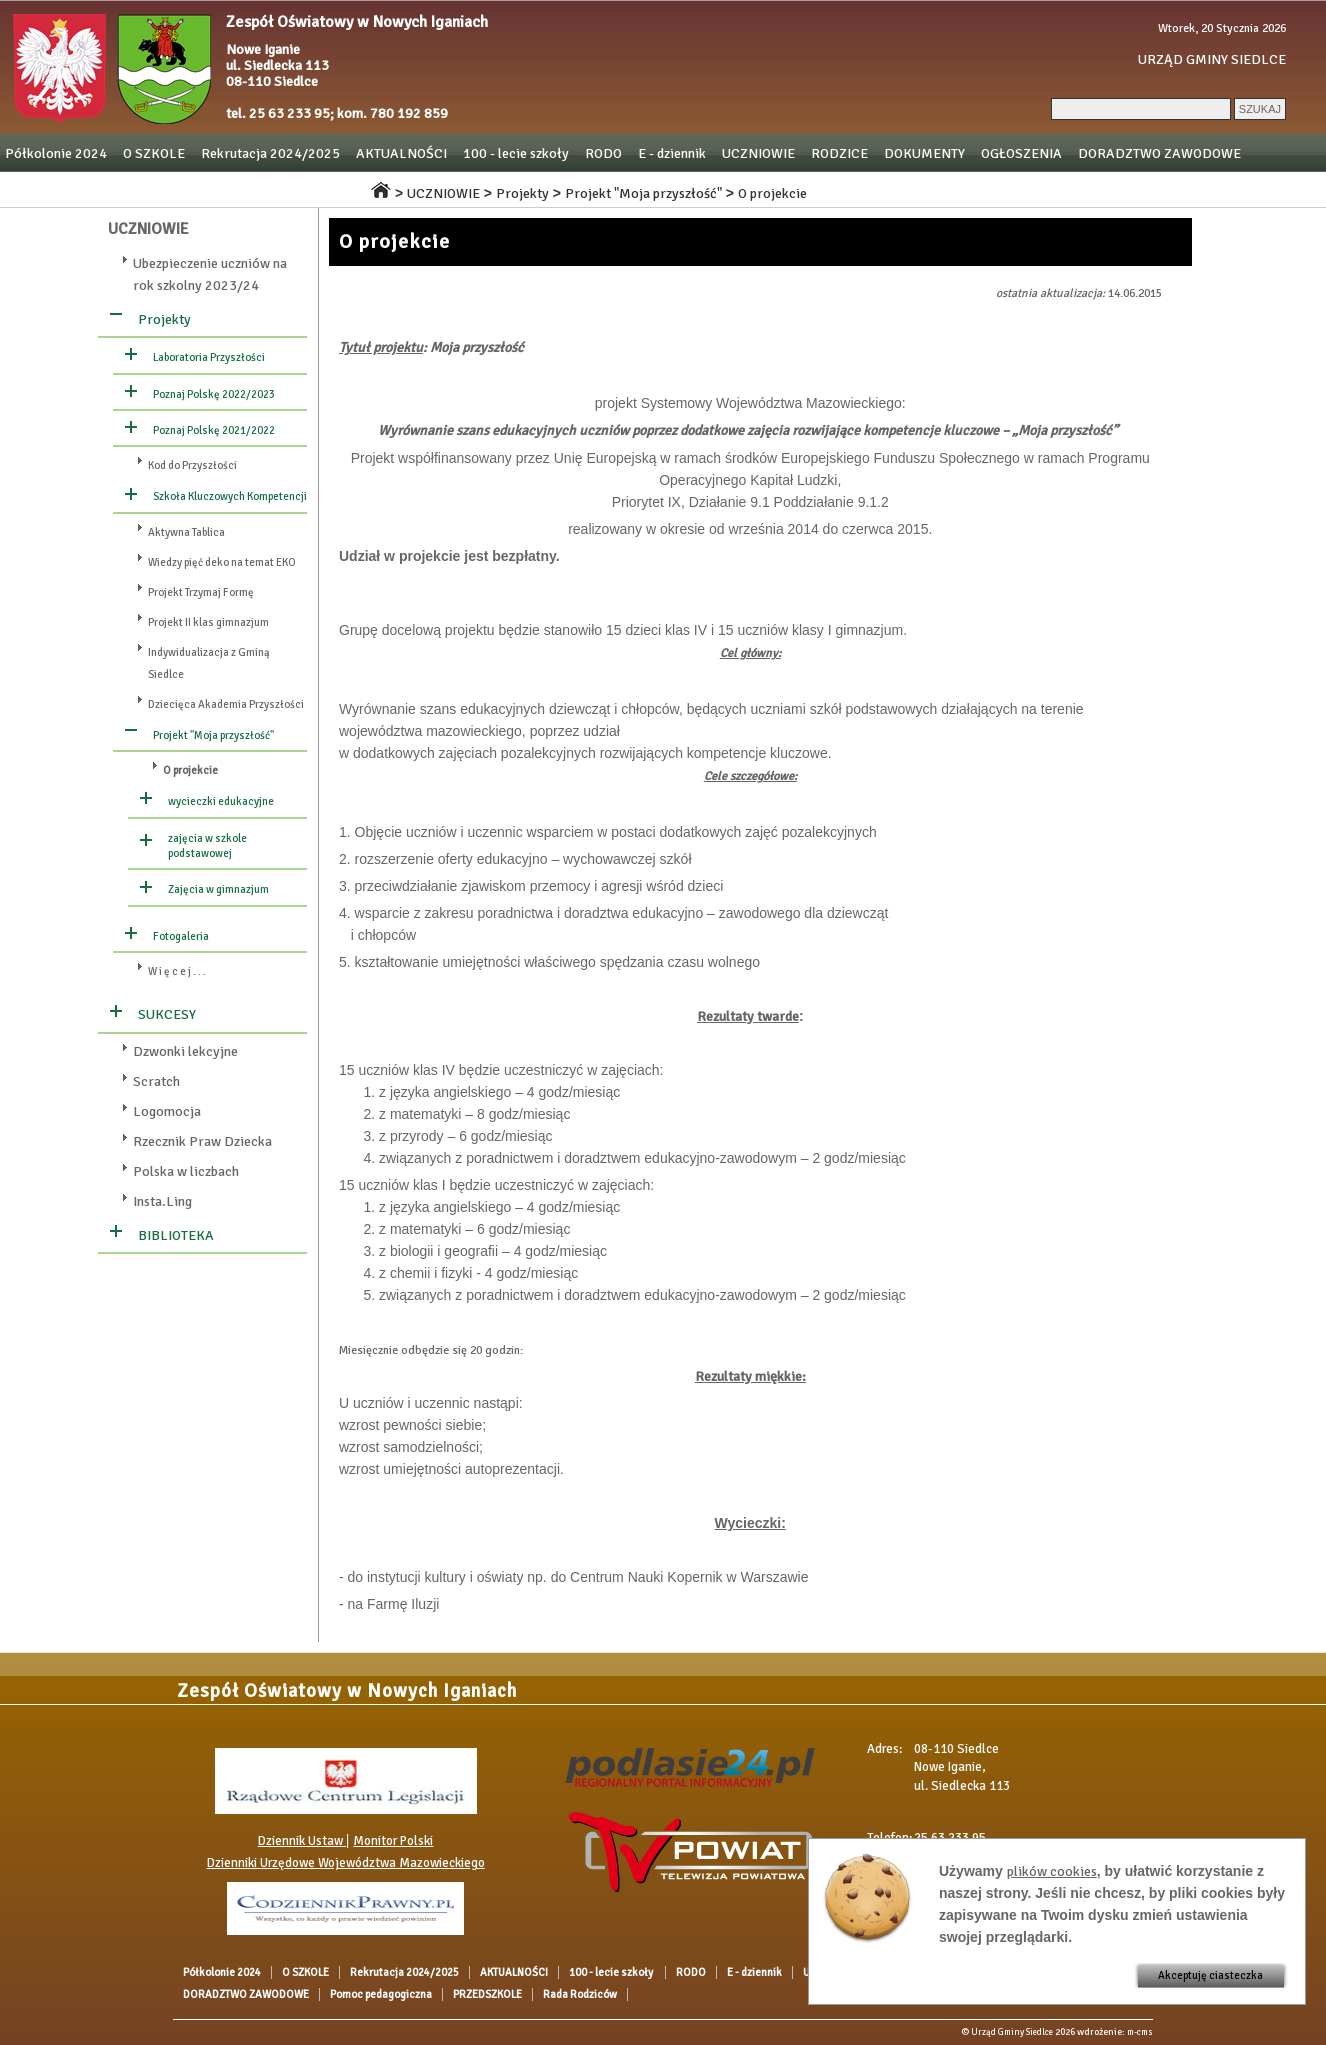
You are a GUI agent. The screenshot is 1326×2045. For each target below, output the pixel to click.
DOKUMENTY (924, 153)
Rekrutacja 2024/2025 (270, 153)
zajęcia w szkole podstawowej (207, 846)
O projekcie (772, 193)
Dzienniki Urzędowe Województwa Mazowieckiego (346, 1863)
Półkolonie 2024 (56, 153)
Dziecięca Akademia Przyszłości (226, 704)
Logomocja (167, 1111)
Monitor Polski (393, 1841)
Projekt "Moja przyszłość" (643, 193)
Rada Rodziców (304, 188)
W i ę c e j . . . (177, 971)
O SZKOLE (154, 153)
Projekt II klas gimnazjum (208, 622)
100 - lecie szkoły (516, 153)
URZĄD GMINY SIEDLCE (1212, 59)
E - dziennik (672, 153)
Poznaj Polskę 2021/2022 (214, 430)
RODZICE (839, 153)
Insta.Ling (162, 1201)
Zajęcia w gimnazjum (218, 889)
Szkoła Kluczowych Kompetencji (230, 496)
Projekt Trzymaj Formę (201, 592)
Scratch (156, 1081)
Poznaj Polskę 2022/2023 (214, 394)
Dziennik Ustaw (302, 1841)
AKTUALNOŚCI (401, 153)
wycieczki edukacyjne (221, 801)
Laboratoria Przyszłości (209, 357)
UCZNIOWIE (758, 153)
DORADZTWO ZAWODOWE (1159, 153)
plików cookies (1052, 1871)
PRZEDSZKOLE (195, 188)
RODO (603, 153)
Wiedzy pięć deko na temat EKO (222, 562)
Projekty (522, 193)
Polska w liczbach (186, 1171)
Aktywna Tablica (186, 532)
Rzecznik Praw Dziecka (202, 1141)
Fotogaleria (181, 936)
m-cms (1140, 2032)
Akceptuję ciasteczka (1210, 1975)
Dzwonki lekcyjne (185, 1051)
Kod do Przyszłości (192, 465)
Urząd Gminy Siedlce (1012, 2032)
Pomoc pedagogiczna (68, 188)
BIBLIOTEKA (176, 1235)
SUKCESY (167, 1014)
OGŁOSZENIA (1021, 153)
